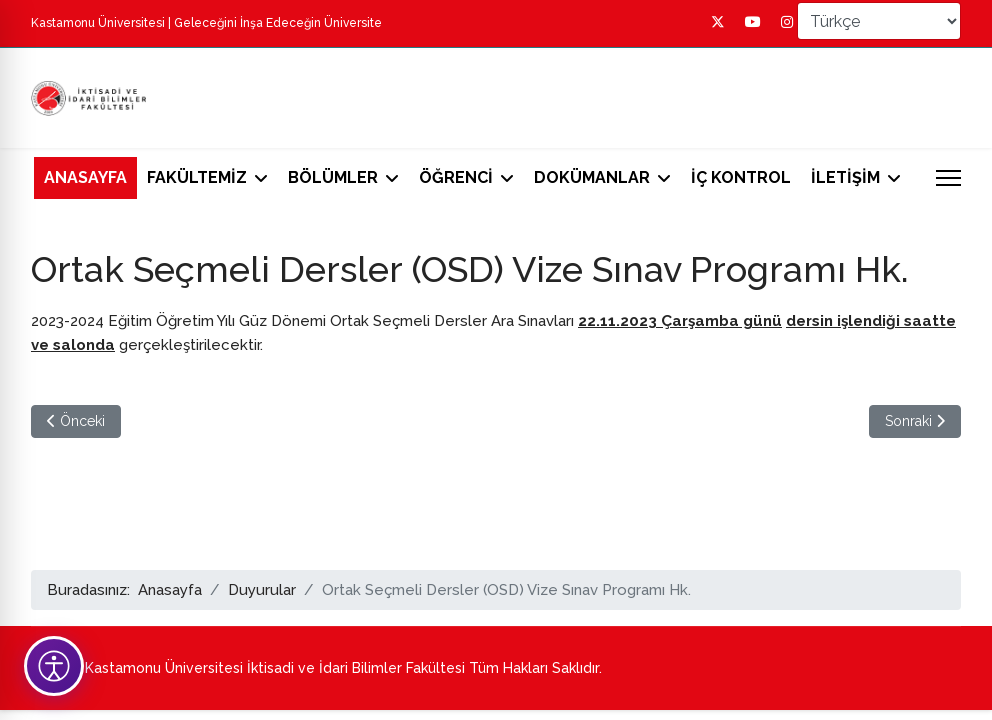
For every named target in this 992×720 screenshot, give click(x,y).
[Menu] (948, 178)
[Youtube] (753, 22)
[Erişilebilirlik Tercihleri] (54, 666)
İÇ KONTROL (741, 178)
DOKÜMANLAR (592, 178)
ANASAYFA (85, 177)
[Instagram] (787, 22)
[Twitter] (718, 22)
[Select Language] (879, 21)
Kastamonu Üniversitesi (98, 23)
